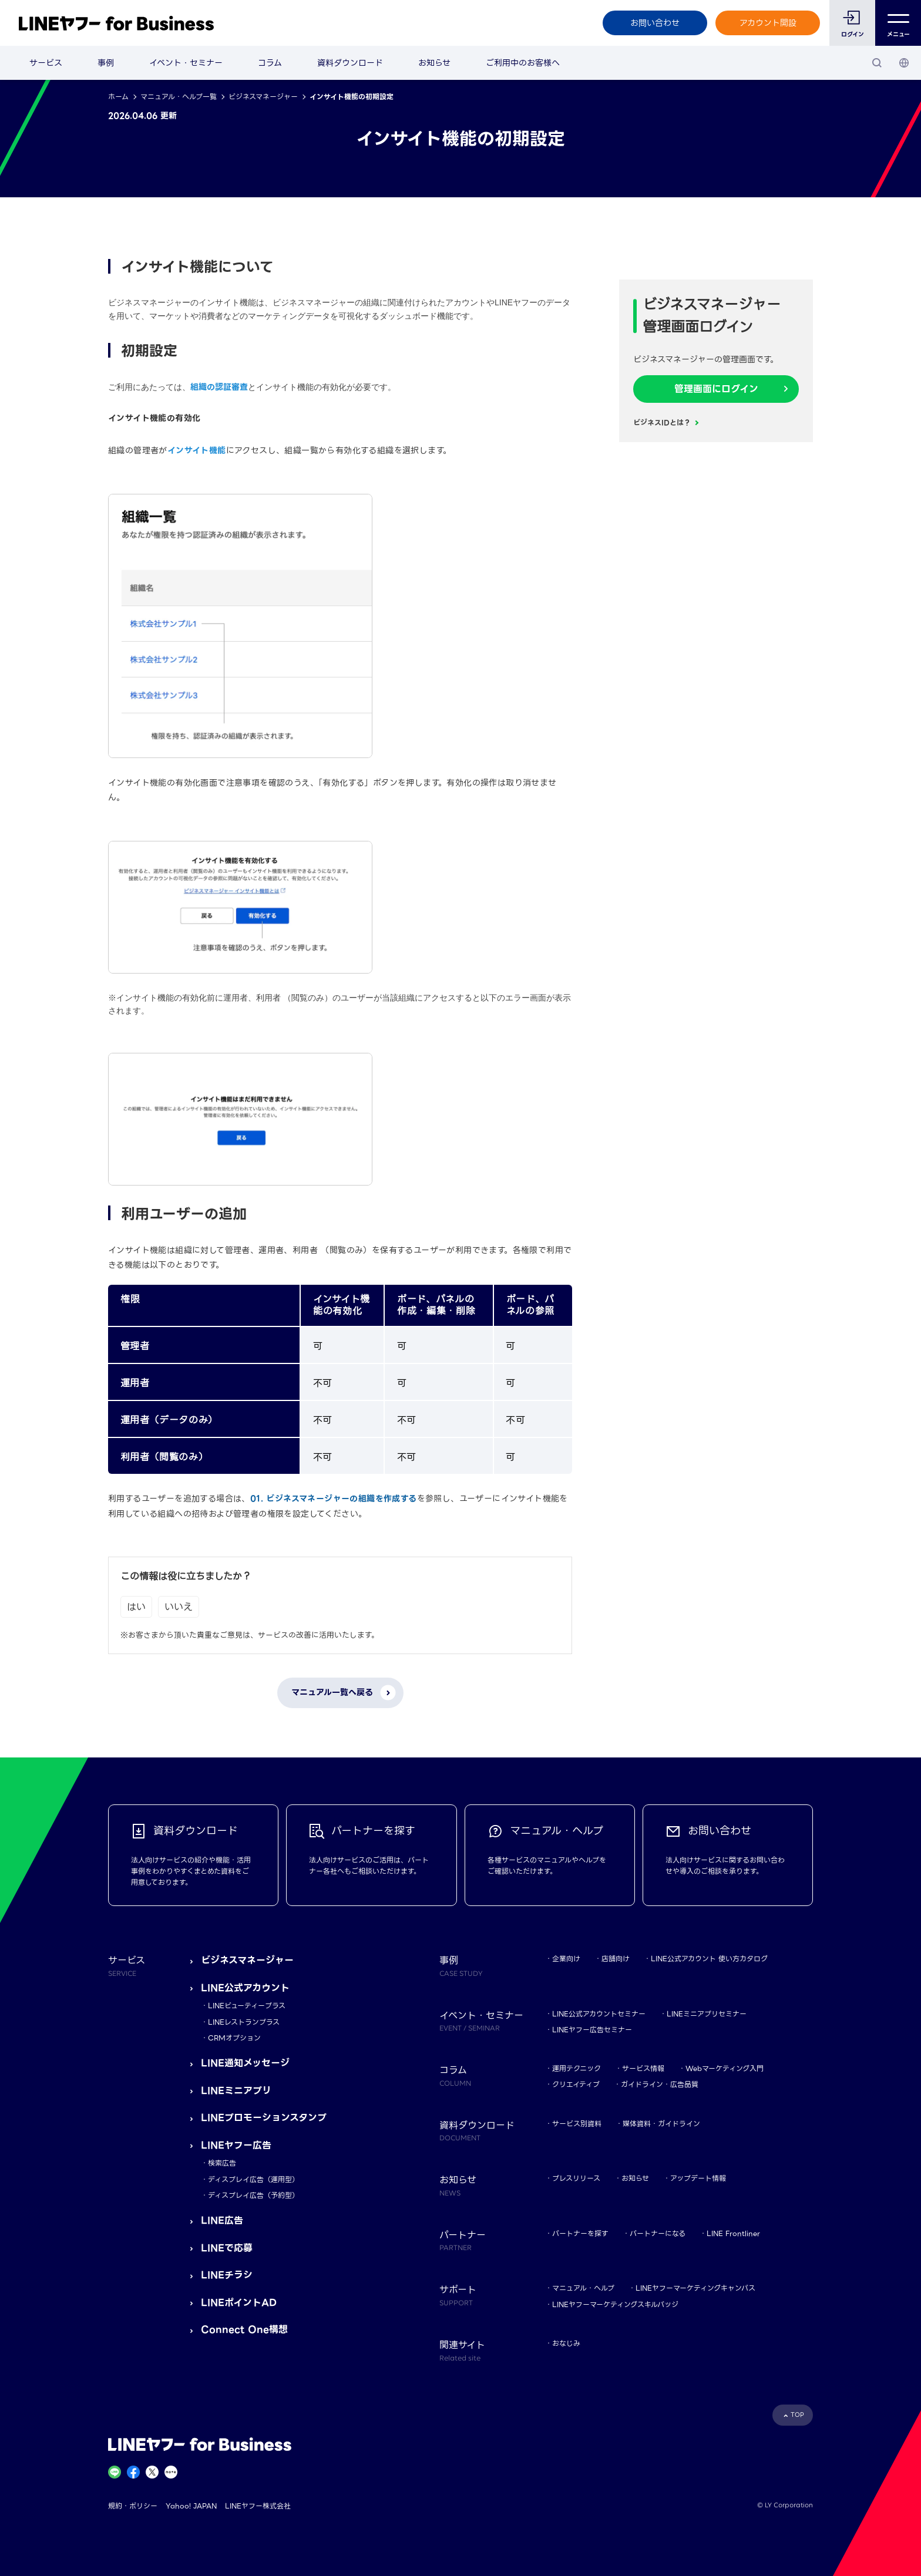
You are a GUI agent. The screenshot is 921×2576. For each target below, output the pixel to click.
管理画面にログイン (716, 389)
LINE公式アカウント (245, 1988)
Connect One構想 (244, 2329)
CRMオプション (234, 2037)
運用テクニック (576, 2068)
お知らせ (434, 62)
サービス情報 (643, 2068)
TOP (797, 2415)
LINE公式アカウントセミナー (599, 2013)
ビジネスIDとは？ (662, 422)
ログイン (852, 34)
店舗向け (615, 1958)
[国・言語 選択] (903, 63)
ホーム (118, 96)
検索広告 (222, 2162)
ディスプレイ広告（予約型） (253, 2195)
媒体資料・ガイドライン (661, 2123)
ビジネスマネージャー (263, 96)
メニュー (898, 23)
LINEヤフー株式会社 (258, 2505)
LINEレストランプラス (244, 2022)
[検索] (876, 63)
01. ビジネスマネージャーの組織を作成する (333, 1498)
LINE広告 (222, 2220)
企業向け (566, 1958)
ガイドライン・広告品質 (659, 2084)
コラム (270, 62)
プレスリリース (576, 2178)
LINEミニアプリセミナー (707, 2013)
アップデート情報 (698, 2178)
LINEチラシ (227, 2275)
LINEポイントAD (239, 2302)
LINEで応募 (227, 2248)
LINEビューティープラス (246, 2005)
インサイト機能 (196, 450)
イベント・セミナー (186, 62)
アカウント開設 (768, 22)
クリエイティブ (576, 2084)
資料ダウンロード (350, 62)
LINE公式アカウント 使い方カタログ (709, 1958)
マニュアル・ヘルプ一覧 (178, 96)
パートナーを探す (580, 2233)
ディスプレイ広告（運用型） (253, 2179)
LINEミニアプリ (236, 2090)
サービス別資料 (576, 2123)
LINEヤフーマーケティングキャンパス (695, 2288)
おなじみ (566, 2343)
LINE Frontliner (733, 2233)
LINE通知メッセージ (245, 2063)
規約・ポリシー (132, 2505)
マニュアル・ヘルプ (583, 2288)
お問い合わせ (655, 22)
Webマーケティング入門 (724, 2068)
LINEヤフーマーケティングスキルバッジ (615, 2304)
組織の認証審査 (219, 386)
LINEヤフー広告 (236, 2145)
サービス (45, 62)
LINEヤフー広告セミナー (592, 2029)
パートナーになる (657, 2233)
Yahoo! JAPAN (191, 2505)
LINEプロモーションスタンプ (264, 2117)
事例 (106, 62)
